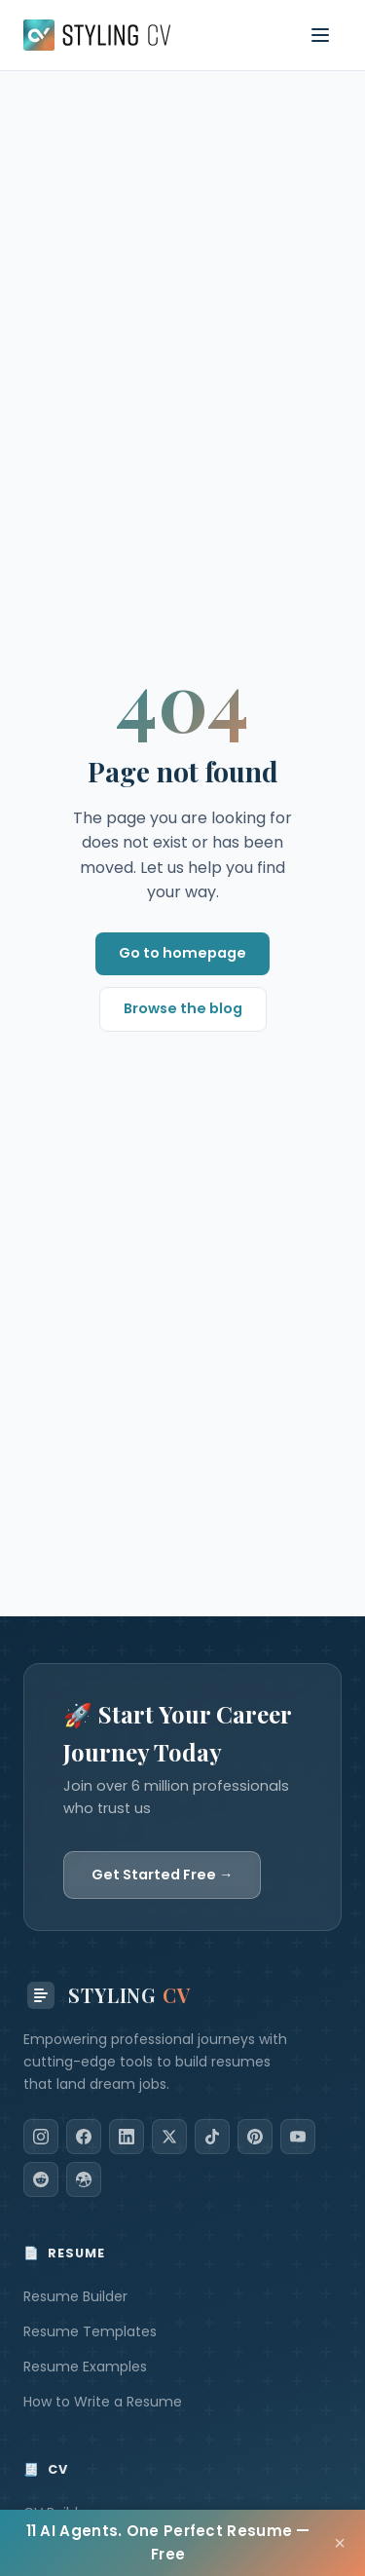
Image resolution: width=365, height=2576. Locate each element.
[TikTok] (212, 2136)
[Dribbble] (83, 2179)
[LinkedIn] (126, 2136)
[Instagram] (40, 2136)
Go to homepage (182, 953)
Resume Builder (75, 2296)
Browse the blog (183, 1008)
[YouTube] (297, 2136)
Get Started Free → (162, 1874)
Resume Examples (85, 2366)
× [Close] (340, 2543)
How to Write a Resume (102, 2401)
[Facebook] (83, 2136)
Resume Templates (90, 2331)
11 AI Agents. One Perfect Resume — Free (168, 2542)
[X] (169, 2136)
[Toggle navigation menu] (320, 35)
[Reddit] (40, 2179)
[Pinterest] (255, 2136)
